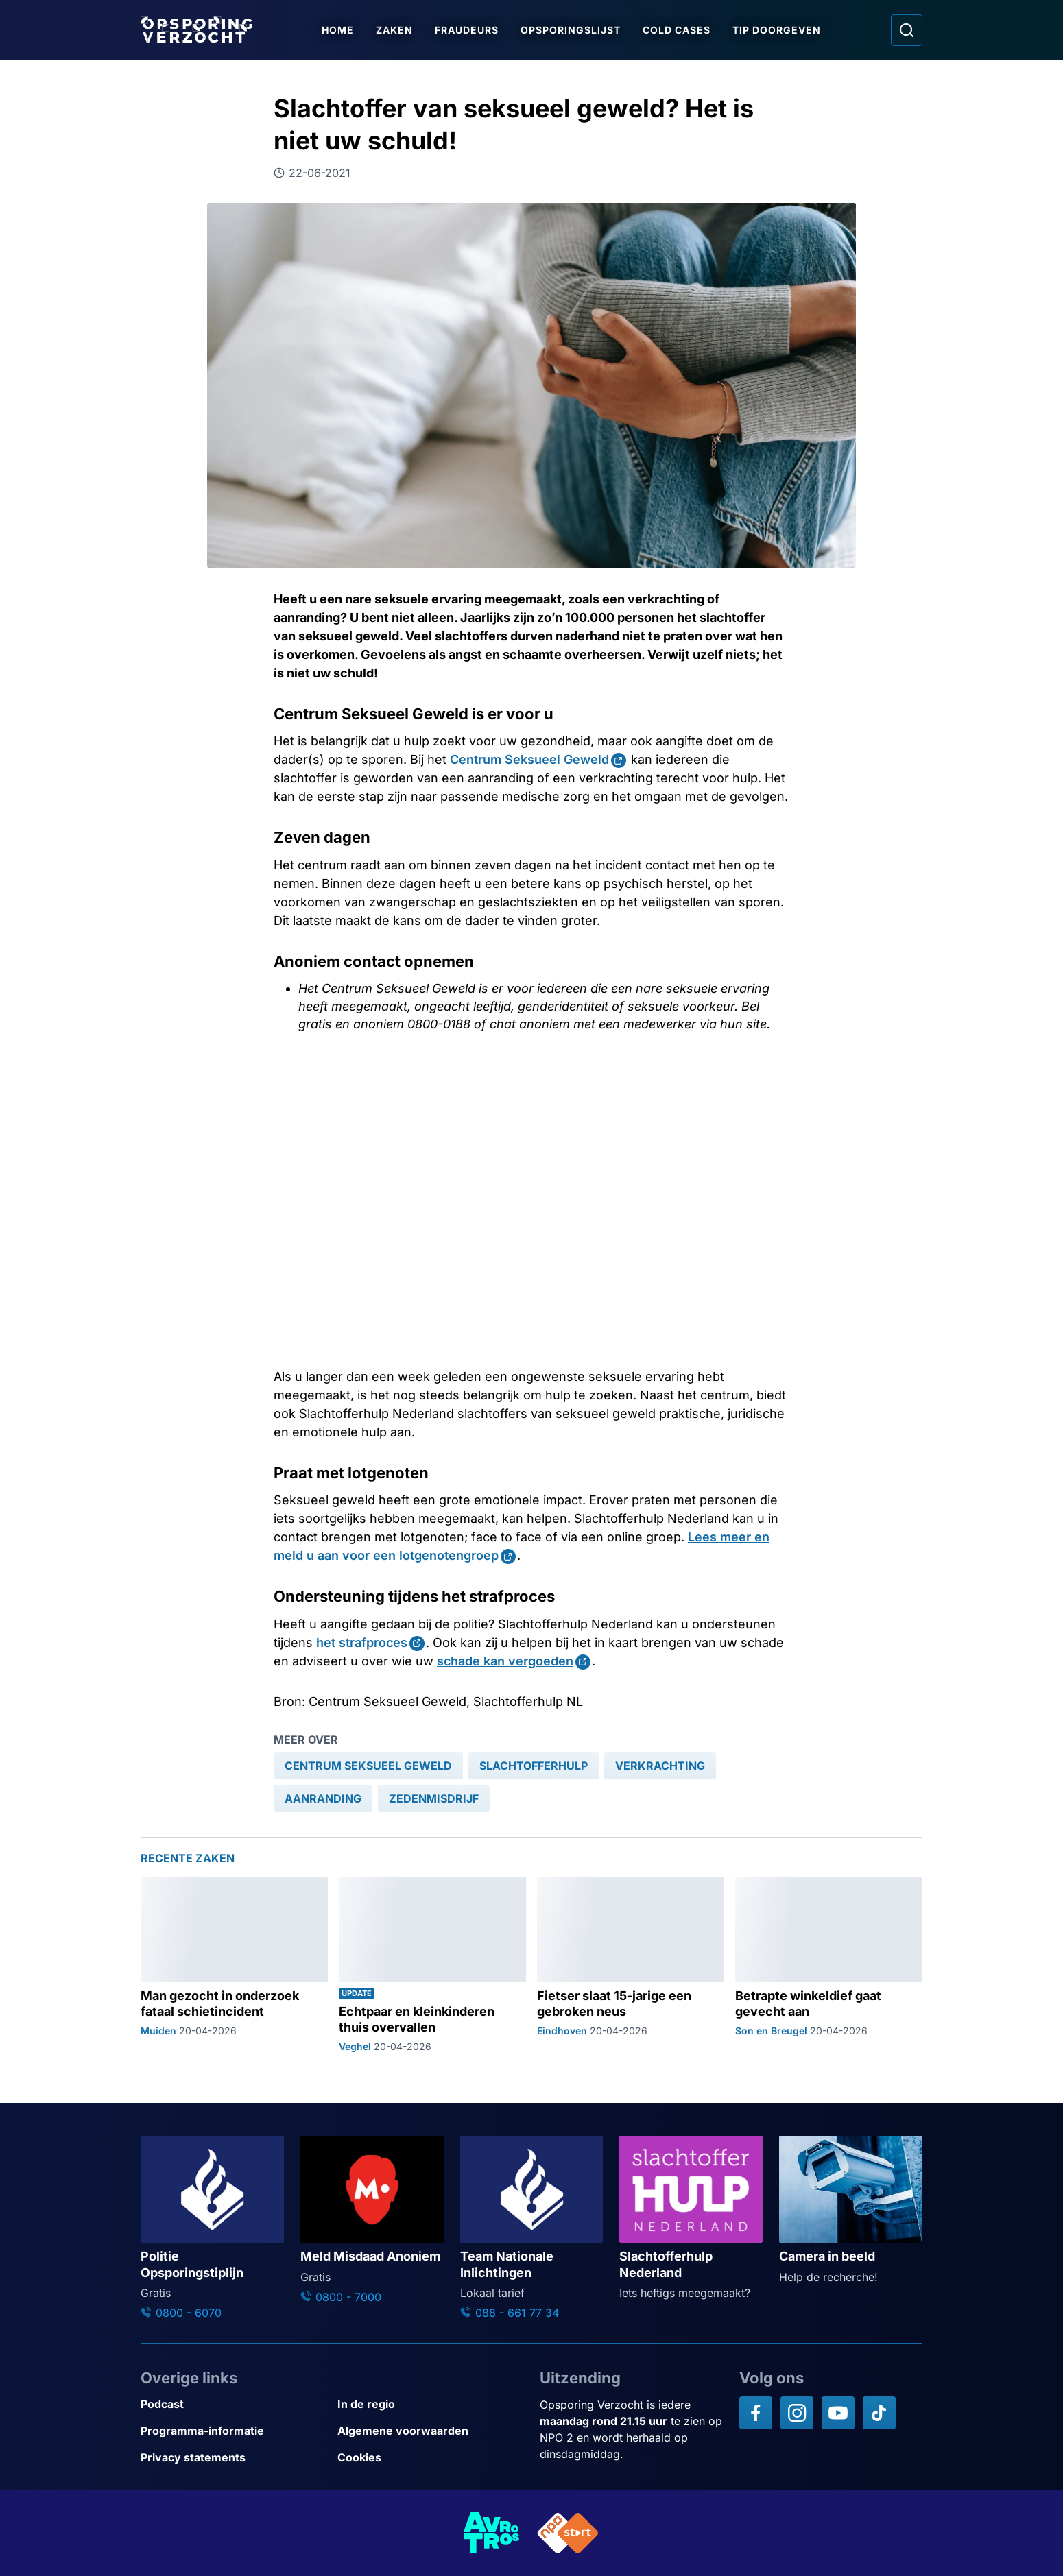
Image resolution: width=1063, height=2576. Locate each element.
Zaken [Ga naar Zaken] (395, 30)
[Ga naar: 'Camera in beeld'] (850, 2210)
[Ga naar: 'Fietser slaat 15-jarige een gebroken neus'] (630, 1965)
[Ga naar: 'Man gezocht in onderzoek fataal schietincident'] (234, 1965)
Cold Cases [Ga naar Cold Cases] (677, 30)
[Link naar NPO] (567, 2533)
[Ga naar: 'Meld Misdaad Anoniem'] (372, 2220)
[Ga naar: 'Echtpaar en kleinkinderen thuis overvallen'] (432, 1965)
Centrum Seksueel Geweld (529, 759)
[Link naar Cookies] (430, 2458)
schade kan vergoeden (505, 1661)
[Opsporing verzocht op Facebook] (755, 2412)
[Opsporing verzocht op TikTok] (879, 2412)
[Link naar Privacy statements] (233, 2458)
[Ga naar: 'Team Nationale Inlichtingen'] (532, 2228)
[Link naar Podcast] (233, 2404)
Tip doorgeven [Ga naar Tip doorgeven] (777, 30)
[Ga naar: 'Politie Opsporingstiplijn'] (212, 2228)
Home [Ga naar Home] (338, 30)
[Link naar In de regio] (430, 2404)
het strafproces (361, 1642)
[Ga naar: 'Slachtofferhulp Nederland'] (691, 2218)
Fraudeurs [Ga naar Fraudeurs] (467, 30)
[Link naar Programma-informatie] (233, 2431)
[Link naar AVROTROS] (492, 2533)
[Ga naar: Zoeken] (906, 30)
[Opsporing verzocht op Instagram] (796, 2412)
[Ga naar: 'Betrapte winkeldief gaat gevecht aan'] (828, 1965)
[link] (368, 1765)
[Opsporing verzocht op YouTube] (838, 2412)
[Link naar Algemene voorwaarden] (430, 2431)
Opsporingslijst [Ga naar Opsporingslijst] (571, 30)
